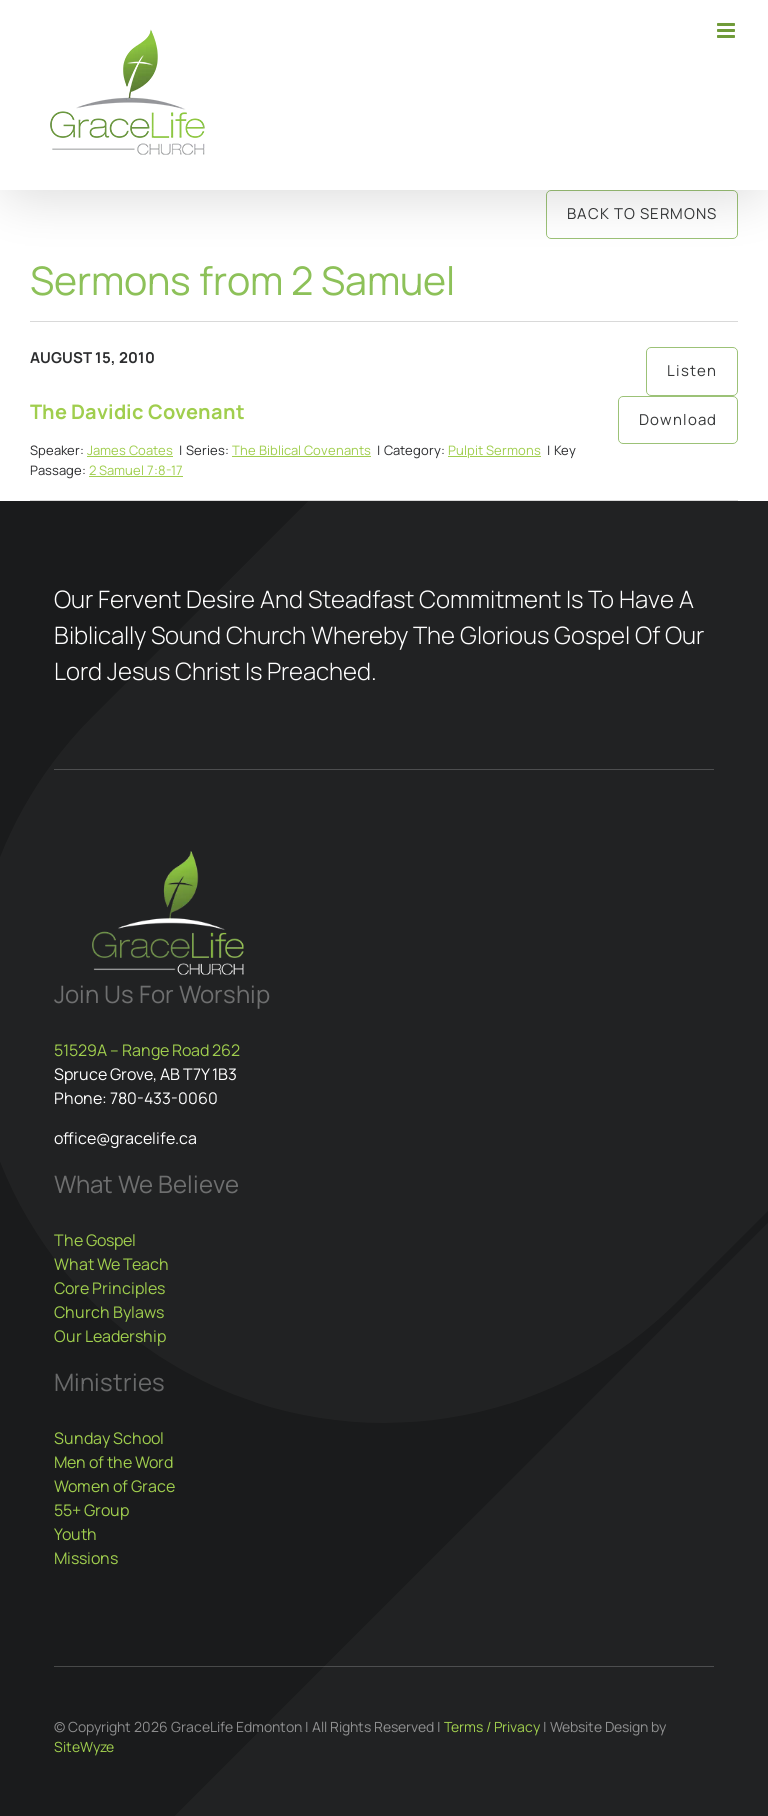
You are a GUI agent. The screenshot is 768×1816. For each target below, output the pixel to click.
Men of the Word (113, 1462)
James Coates (130, 450)
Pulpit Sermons (494, 450)
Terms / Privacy (492, 1726)
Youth (75, 1534)
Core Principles (109, 1288)
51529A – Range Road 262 (147, 1050)
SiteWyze (84, 1746)
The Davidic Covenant (137, 411)
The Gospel (95, 1240)
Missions (86, 1558)
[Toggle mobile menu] (727, 30)
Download (678, 419)
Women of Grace (114, 1486)
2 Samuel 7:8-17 (136, 470)
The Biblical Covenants (301, 450)
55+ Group (91, 1510)
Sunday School (109, 1438)
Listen (692, 370)
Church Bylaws (109, 1312)
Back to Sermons (642, 213)
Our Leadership (110, 1336)
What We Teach (111, 1264)
